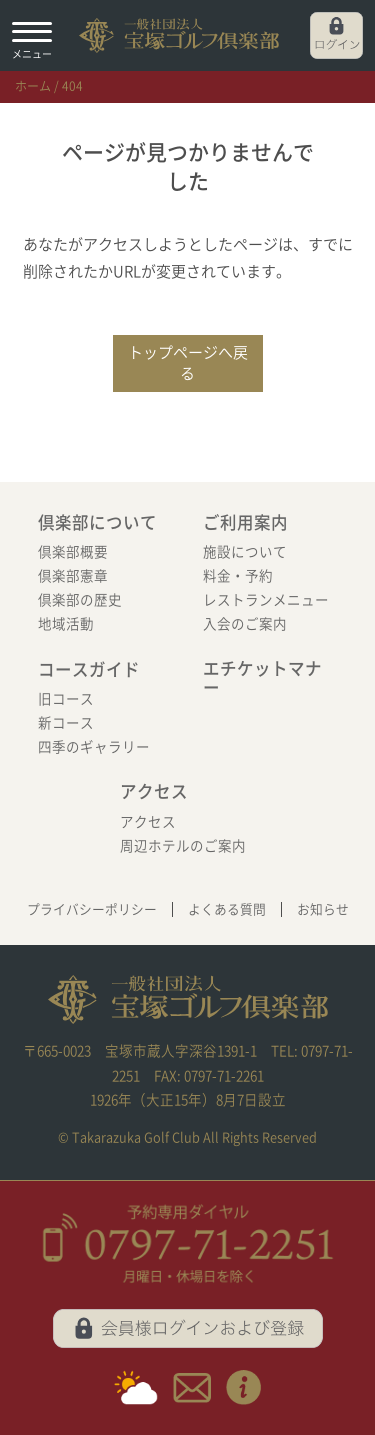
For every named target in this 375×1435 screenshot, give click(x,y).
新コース (66, 723)
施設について (245, 552)
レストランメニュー (266, 600)
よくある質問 (227, 909)
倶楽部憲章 (73, 576)
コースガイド (89, 669)
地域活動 (66, 624)
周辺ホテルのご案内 (183, 846)
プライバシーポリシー (92, 909)
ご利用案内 (245, 522)
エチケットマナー (262, 678)
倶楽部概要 (73, 552)
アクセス (154, 791)
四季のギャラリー (94, 747)
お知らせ (323, 909)
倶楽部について (97, 522)
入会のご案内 (245, 624)
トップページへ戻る (188, 363)
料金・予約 (238, 576)
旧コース (66, 699)
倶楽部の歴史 (80, 600)
